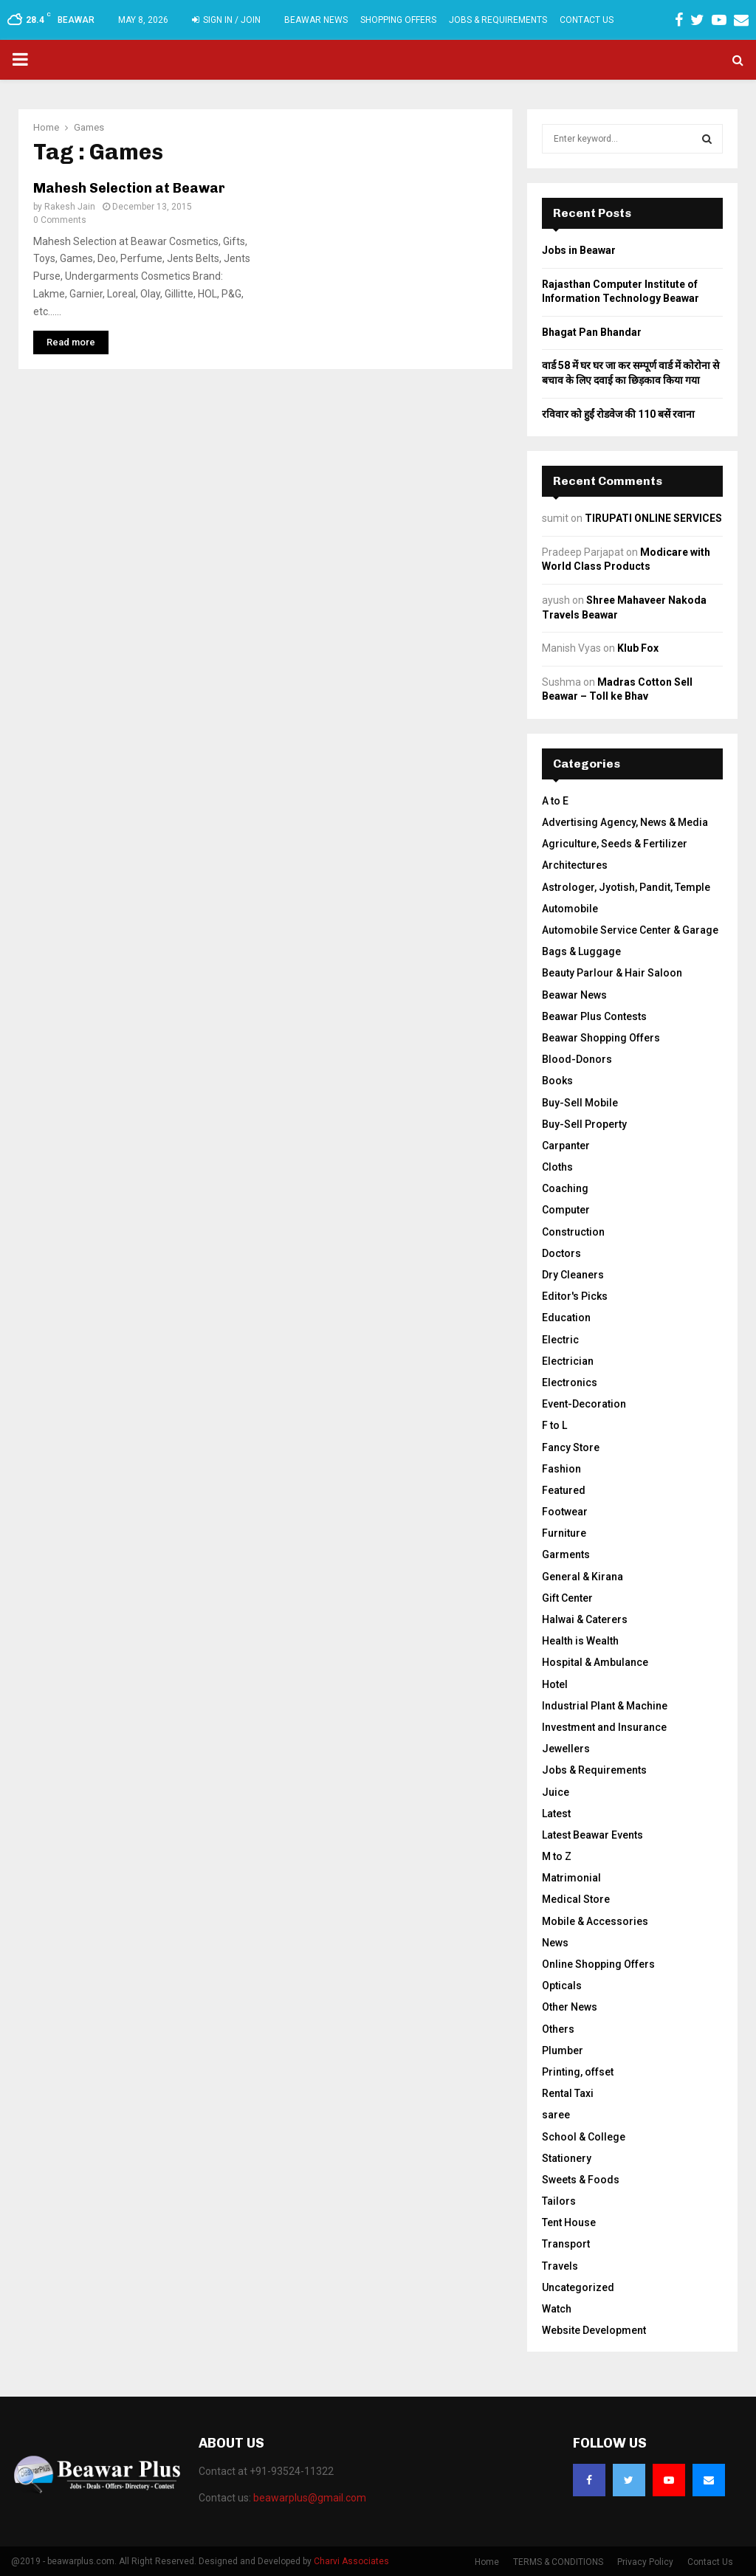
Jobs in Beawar (579, 250)
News (555, 1943)
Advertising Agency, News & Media (625, 822)
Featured (563, 1490)
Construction (573, 1232)
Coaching (565, 1188)
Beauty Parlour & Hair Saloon (612, 973)
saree (556, 2115)
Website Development (594, 2330)
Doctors (561, 1253)
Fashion (561, 1469)
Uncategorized (578, 2287)
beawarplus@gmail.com (309, 2498)
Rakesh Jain (69, 207)
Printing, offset (578, 2072)
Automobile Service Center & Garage (630, 930)
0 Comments (59, 220)
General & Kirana (582, 1577)
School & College (583, 2137)
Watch (556, 2309)
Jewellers (566, 1748)
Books (557, 1080)
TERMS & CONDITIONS (558, 2562)
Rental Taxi (568, 2093)
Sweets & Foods (580, 2180)
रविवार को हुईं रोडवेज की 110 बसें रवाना (618, 414)
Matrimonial (571, 1878)
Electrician (568, 1361)
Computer (566, 1210)
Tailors (559, 2201)
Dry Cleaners (573, 1275)
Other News (569, 2007)
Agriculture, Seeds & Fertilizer (614, 844)
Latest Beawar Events (592, 1835)
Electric (560, 1340)
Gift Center (567, 1598)
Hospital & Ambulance (595, 1662)
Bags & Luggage (581, 951)
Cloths (557, 1167)
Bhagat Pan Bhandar (592, 332)
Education (566, 1317)
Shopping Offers (398, 20)
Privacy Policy (645, 2562)
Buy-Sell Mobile (580, 1103)
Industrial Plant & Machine (604, 1706)
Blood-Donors (577, 1059)
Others (558, 2029)
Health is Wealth (580, 1641)
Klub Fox (638, 648)
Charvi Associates (351, 2561)
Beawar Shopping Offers (601, 1038)
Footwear (565, 1512)
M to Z (556, 1856)
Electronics (569, 1382)
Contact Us (587, 20)
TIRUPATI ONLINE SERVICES (653, 518)
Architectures (575, 865)
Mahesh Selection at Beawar (129, 188)
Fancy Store (570, 1447)
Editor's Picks (575, 1296)
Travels (560, 2266)
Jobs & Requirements (498, 20)
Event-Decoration (584, 1404)
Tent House (569, 2222)
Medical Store (576, 1899)
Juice (555, 1792)
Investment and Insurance (604, 1727)
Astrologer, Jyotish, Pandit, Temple (626, 887)
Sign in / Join (226, 20)
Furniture (564, 1533)
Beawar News (316, 20)
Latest (556, 1813)
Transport (566, 2244)
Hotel (555, 1684)
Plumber (562, 2050)
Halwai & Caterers (585, 1619)
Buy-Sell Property (584, 1124)
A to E (555, 801)
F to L (554, 1425)
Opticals (562, 1985)
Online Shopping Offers (598, 1964)
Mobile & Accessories (595, 1921)
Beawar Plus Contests (594, 1016)
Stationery (566, 2158)
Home (487, 2562)
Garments (566, 1554)
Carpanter (566, 1145)
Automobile (570, 909)
